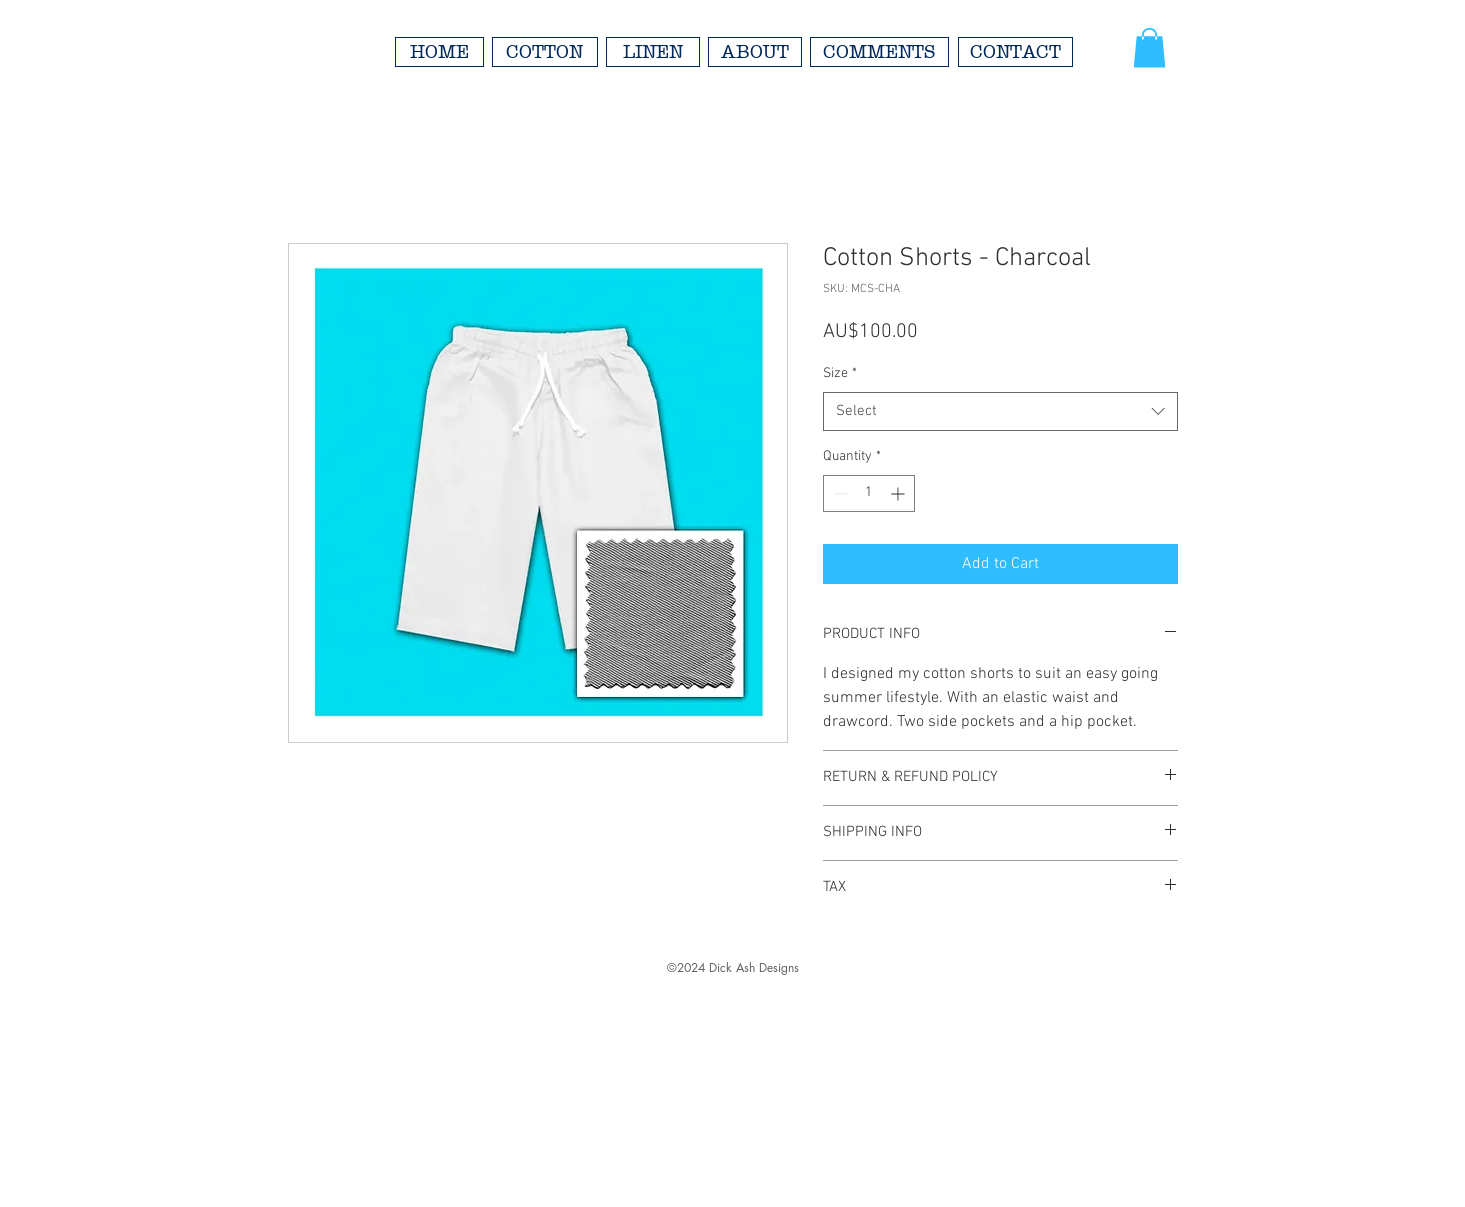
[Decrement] (838, 493)
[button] (1149, 47)
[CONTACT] (1015, 52)
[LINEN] (653, 52)
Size (840, 373)
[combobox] (1000, 411)
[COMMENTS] (879, 52)
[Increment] (899, 493)
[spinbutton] (869, 493)
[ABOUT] (755, 52)
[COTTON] (545, 52)
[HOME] (439, 52)
